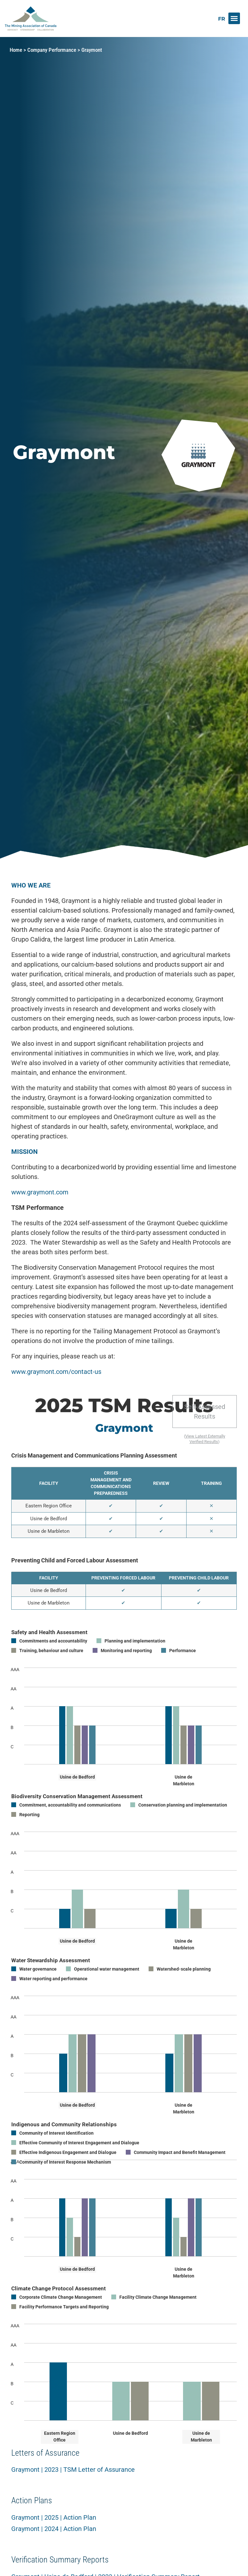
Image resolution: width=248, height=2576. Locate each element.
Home (16, 50)
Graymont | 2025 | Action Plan (53, 2517)
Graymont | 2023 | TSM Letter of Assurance (73, 2470)
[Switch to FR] (221, 19)
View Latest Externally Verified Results (205, 1439)
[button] (234, 18)
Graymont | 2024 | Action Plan (53, 2529)
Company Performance (51, 50)
